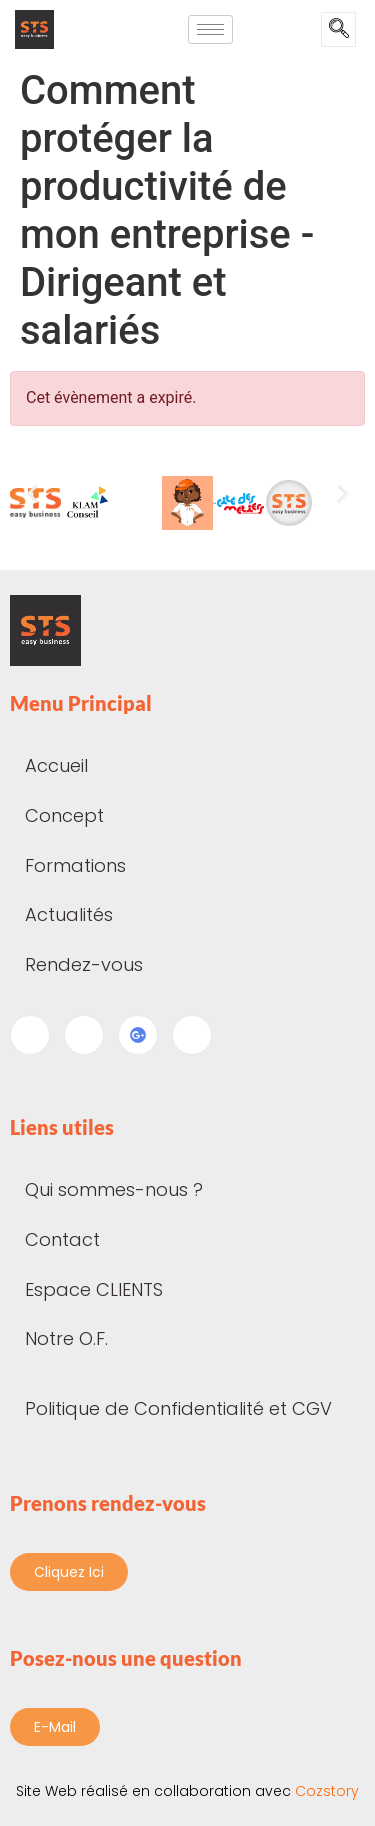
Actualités (80, 914)
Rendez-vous (84, 964)
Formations (86, 865)
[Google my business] (138, 1035)
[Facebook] (30, 1035)
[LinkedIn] (84, 1035)
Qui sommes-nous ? (114, 1189)
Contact (62, 1239)
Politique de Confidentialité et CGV (178, 1408)
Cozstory (187, 1791)
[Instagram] (192, 1035)
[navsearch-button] (338, 29)
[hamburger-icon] (210, 29)
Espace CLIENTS (94, 1289)
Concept (64, 815)
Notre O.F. (66, 1338)
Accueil (56, 765)
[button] (32, 493)
